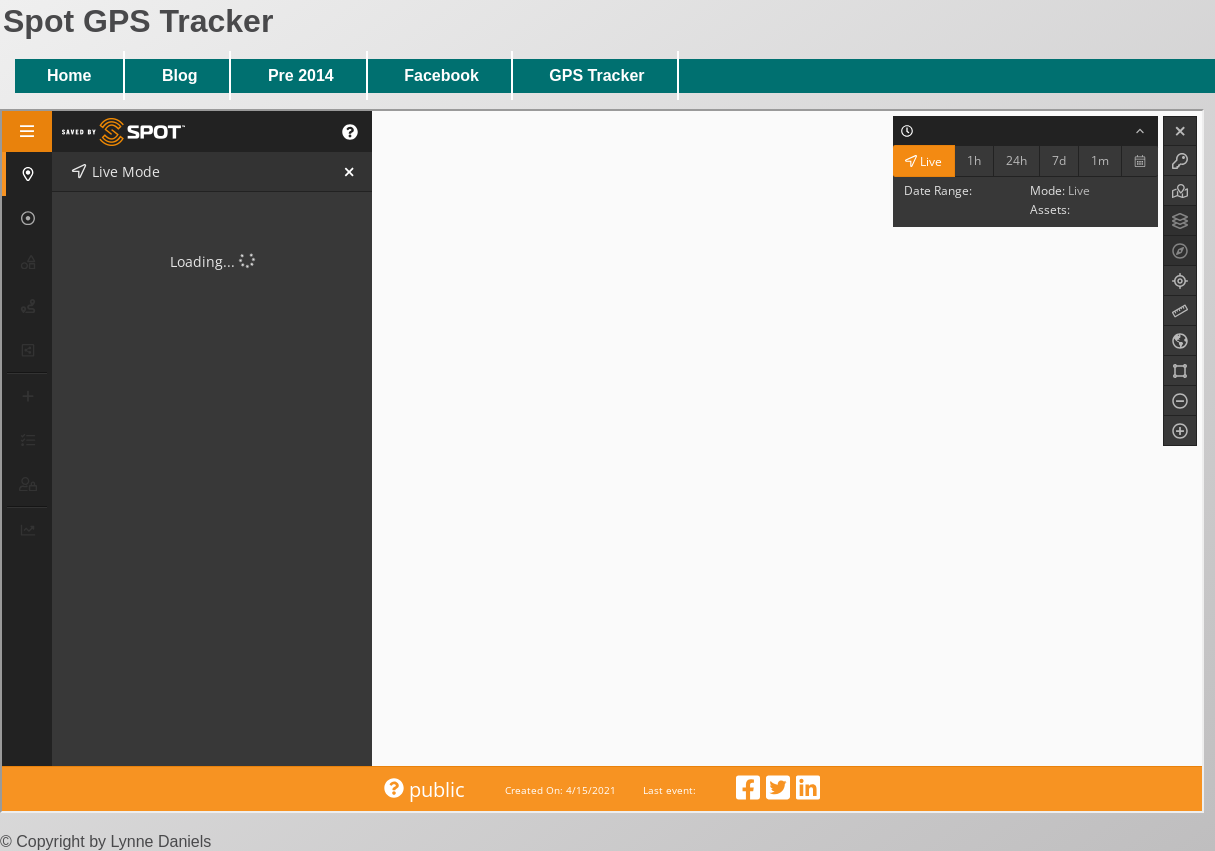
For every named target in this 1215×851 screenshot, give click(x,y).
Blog (180, 75)
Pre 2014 (301, 75)
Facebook (441, 75)
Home (69, 75)
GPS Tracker (596, 75)
